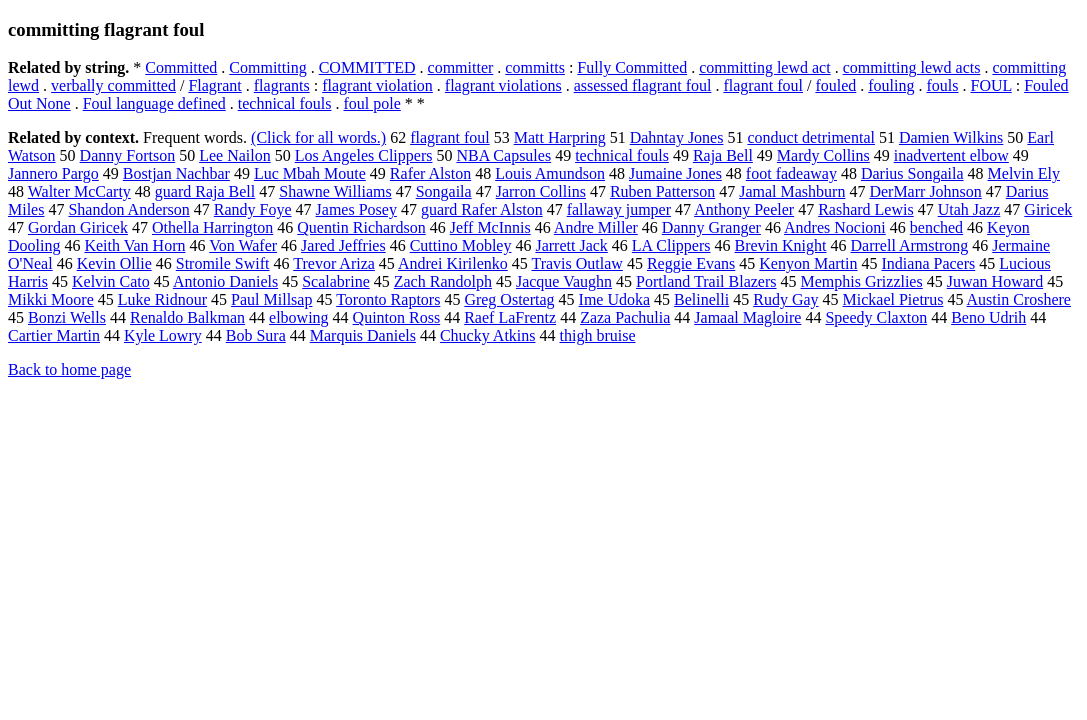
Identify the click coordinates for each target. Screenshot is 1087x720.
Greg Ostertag (509, 299)
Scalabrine (336, 281)
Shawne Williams (335, 191)
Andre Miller (596, 227)
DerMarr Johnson (925, 191)
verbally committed (113, 85)
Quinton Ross (397, 317)
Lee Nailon (235, 155)
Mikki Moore (51, 299)
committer (461, 67)
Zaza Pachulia (625, 317)
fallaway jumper (619, 209)
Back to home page (69, 369)
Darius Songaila (912, 173)
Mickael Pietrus (893, 299)
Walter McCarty (79, 191)
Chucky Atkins (488, 335)
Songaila (444, 191)
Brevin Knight (781, 245)
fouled (835, 85)
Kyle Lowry (163, 335)
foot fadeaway (791, 173)
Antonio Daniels (225, 281)
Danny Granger (711, 227)
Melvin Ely (1024, 173)
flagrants (282, 85)
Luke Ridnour (162, 299)
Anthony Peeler (744, 209)
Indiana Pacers (929, 263)
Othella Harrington (212, 227)
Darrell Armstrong (910, 245)
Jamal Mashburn (792, 191)
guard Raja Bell (205, 191)
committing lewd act (765, 67)
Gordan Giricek (78, 227)
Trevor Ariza (334, 263)
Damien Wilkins (951, 137)
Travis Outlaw (576, 263)
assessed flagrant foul (643, 85)
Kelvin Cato (111, 281)
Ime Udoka (615, 299)
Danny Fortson (128, 155)
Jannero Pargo (53, 173)
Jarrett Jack (571, 245)
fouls (943, 85)
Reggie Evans (691, 263)
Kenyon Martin (808, 263)
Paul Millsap (271, 299)
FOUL (991, 85)
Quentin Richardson (361, 227)
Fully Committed (632, 67)
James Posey (356, 209)
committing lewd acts (912, 67)
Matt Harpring (560, 137)
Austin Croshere (1019, 299)
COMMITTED (367, 67)
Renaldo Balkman (187, 317)
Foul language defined (154, 103)
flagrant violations (503, 85)
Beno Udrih (988, 317)
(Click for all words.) (318, 137)
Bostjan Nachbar (176, 173)
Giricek (1048, 209)
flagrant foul (763, 85)
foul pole (371, 103)
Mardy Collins (823, 155)
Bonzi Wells (67, 317)
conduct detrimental (811, 137)
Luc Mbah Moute (310, 173)
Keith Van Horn (134, 245)
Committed (181, 67)
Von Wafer (243, 245)
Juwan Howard (995, 281)
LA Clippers (671, 245)
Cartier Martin (54, 335)
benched (936, 227)
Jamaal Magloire (747, 317)
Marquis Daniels (363, 335)
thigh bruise (598, 335)
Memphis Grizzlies (862, 281)
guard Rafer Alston (482, 209)
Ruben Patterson (662, 191)
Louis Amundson (550, 173)
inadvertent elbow (951, 155)
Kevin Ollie (114, 263)
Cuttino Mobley (461, 245)
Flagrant (214, 85)
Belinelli (701, 299)
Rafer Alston (430, 173)
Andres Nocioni (835, 227)
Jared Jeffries (343, 245)
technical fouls (285, 103)
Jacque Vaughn (564, 281)
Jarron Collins (541, 191)
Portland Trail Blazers (706, 281)
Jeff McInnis (490, 227)
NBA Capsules (503, 155)
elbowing (299, 317)
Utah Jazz (969, 209)
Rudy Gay (785, 299)
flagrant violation (377, 85)
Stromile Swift (223, 263)
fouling (891, 85)
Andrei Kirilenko (453, 263)
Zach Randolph (443, 281)
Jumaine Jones (675, 173)
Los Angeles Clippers (364, 155)
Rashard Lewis (866, 209)
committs (535, 67)
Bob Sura (256, 335)
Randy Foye (253, 209)
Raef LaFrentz (510, 317)
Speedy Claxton (876, 317)
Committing (267, 67)
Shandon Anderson (128, 209)
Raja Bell (723, 155)
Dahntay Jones (677, 137)
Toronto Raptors (388, 299)
